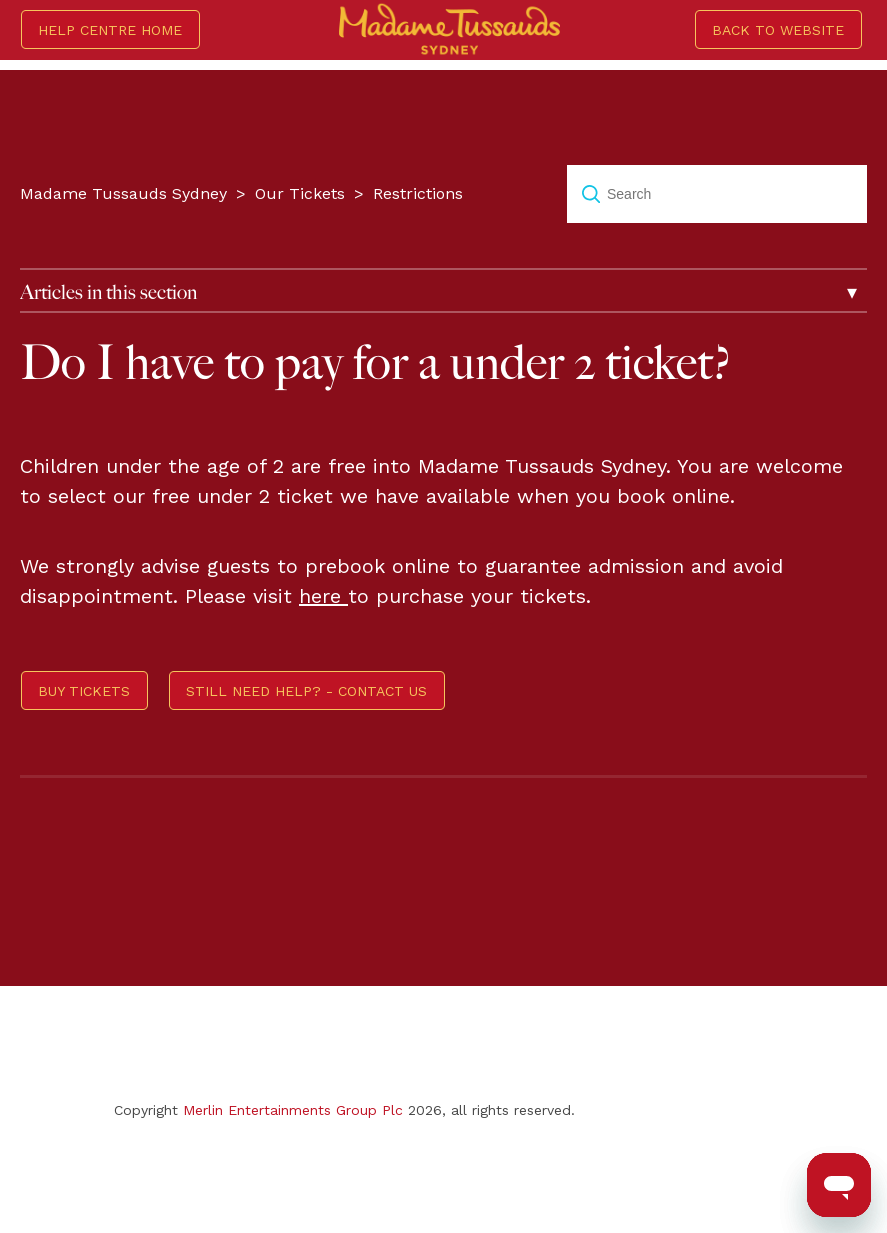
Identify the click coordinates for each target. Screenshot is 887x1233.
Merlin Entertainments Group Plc (293, 1110)
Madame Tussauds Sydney (123, 193)
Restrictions (418, 193)
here (323, 596)
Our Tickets (300, 193)
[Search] (717, 194)
